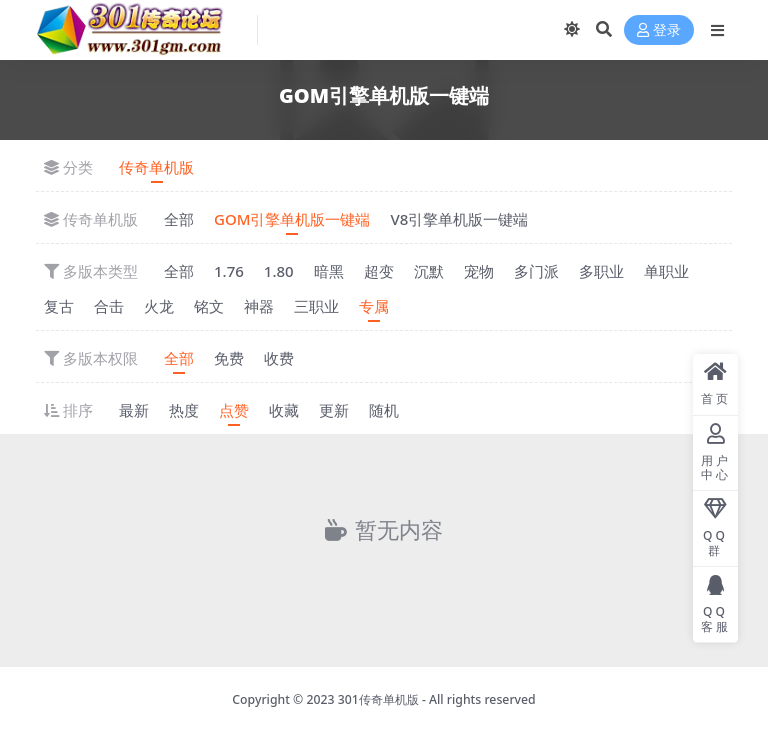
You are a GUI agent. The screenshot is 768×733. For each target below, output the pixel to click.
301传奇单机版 (378, 699)
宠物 (479, 271)
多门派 (536, 271)
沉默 (429, 271)
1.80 (279, 271)
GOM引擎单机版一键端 (292, 219)
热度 (184, 410)
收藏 (284, 410)
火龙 (159, 306)
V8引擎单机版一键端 (459, 219)
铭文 (209, 306)
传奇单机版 (156, 167)
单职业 (666, 271)
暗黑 (329, 271)
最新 (134, 410)
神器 (259, 306)
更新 (334, 410)
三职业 (316, 306)
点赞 (234, 410)
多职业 (601, 271)
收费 (279, 358)
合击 (109, 306)
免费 (229, 358)
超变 (379, 271)
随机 (384, 410)
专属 (374, 306)
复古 (59, 306)
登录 (659, 30)
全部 (179, 219)
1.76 (229, 271)
